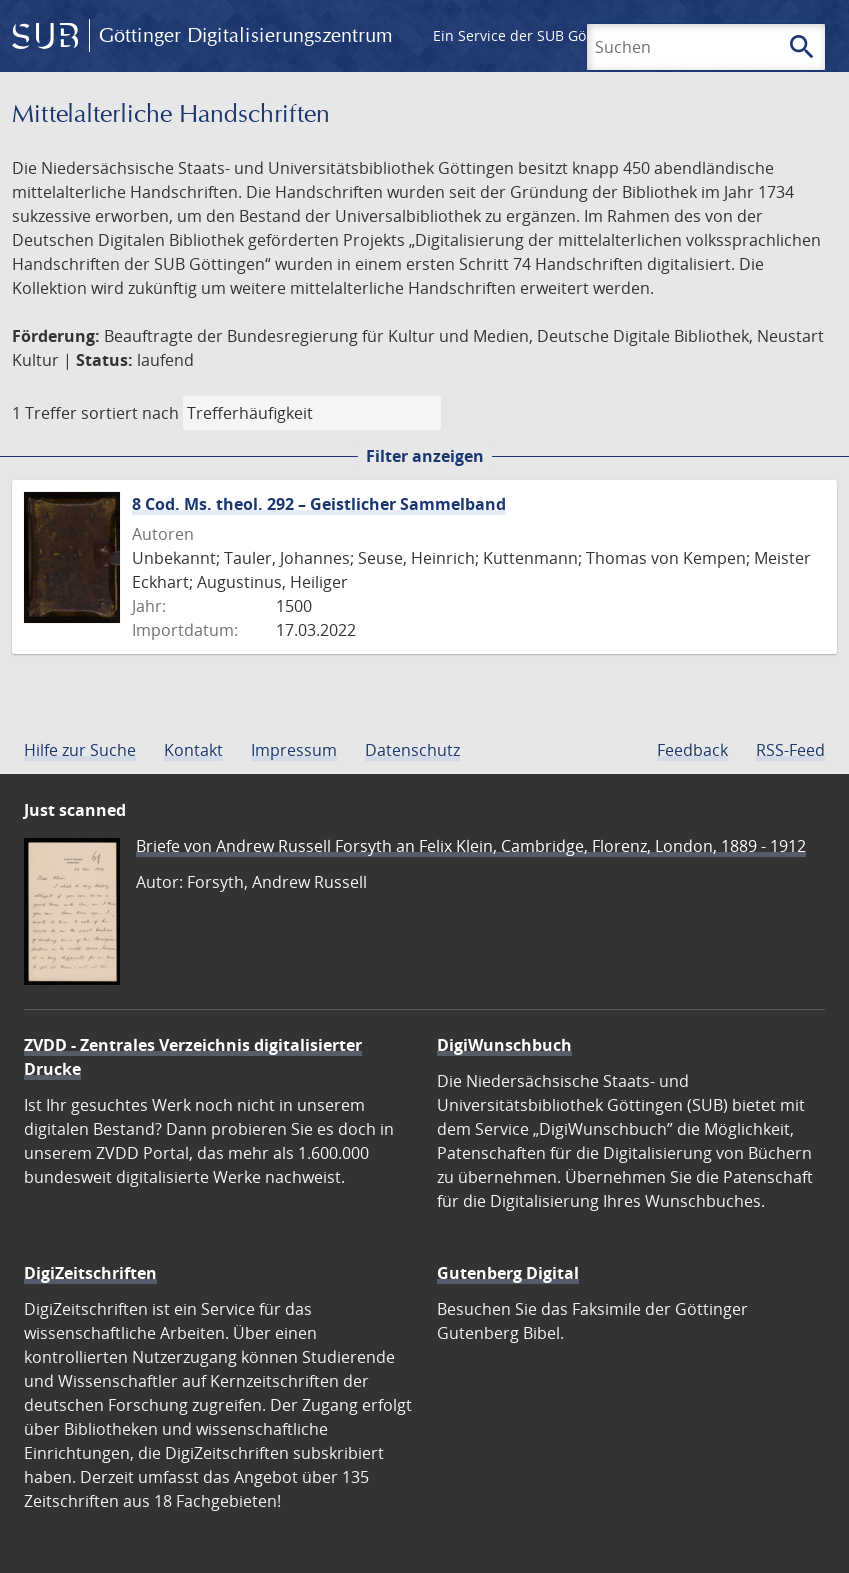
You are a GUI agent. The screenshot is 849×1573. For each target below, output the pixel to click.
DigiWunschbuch (504, 1045)
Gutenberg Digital (508, 1273)
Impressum (294, 750)
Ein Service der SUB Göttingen (533, 35)
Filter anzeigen (425, 456)
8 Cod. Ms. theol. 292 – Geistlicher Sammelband (319, 504)
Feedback (692, 750)
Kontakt (193, 750)
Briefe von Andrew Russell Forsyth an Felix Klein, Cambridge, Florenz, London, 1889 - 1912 (471, 846)
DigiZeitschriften (90, 1273)
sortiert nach (130, 413)
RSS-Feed (790, 750)
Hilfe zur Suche (80, 750)
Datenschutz (412, 750)
